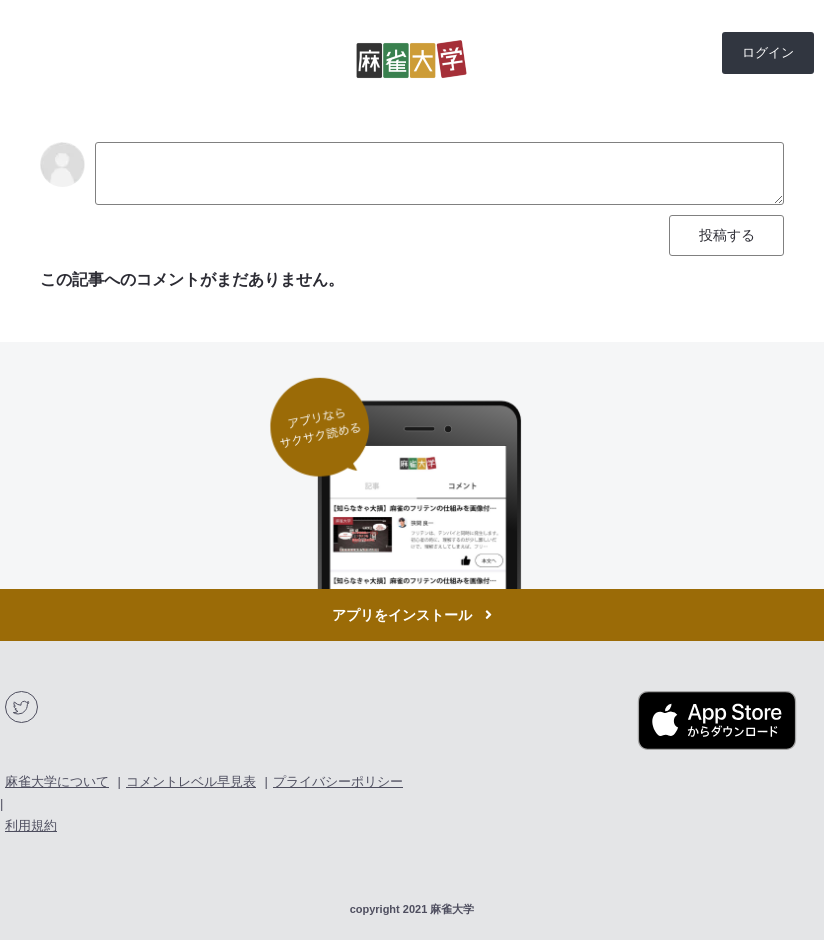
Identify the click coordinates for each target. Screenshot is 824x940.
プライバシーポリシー (338, 781)
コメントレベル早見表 (191, 781)
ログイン (768, 52)
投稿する (727, 235)
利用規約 (31, 825)
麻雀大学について (57, 781)
